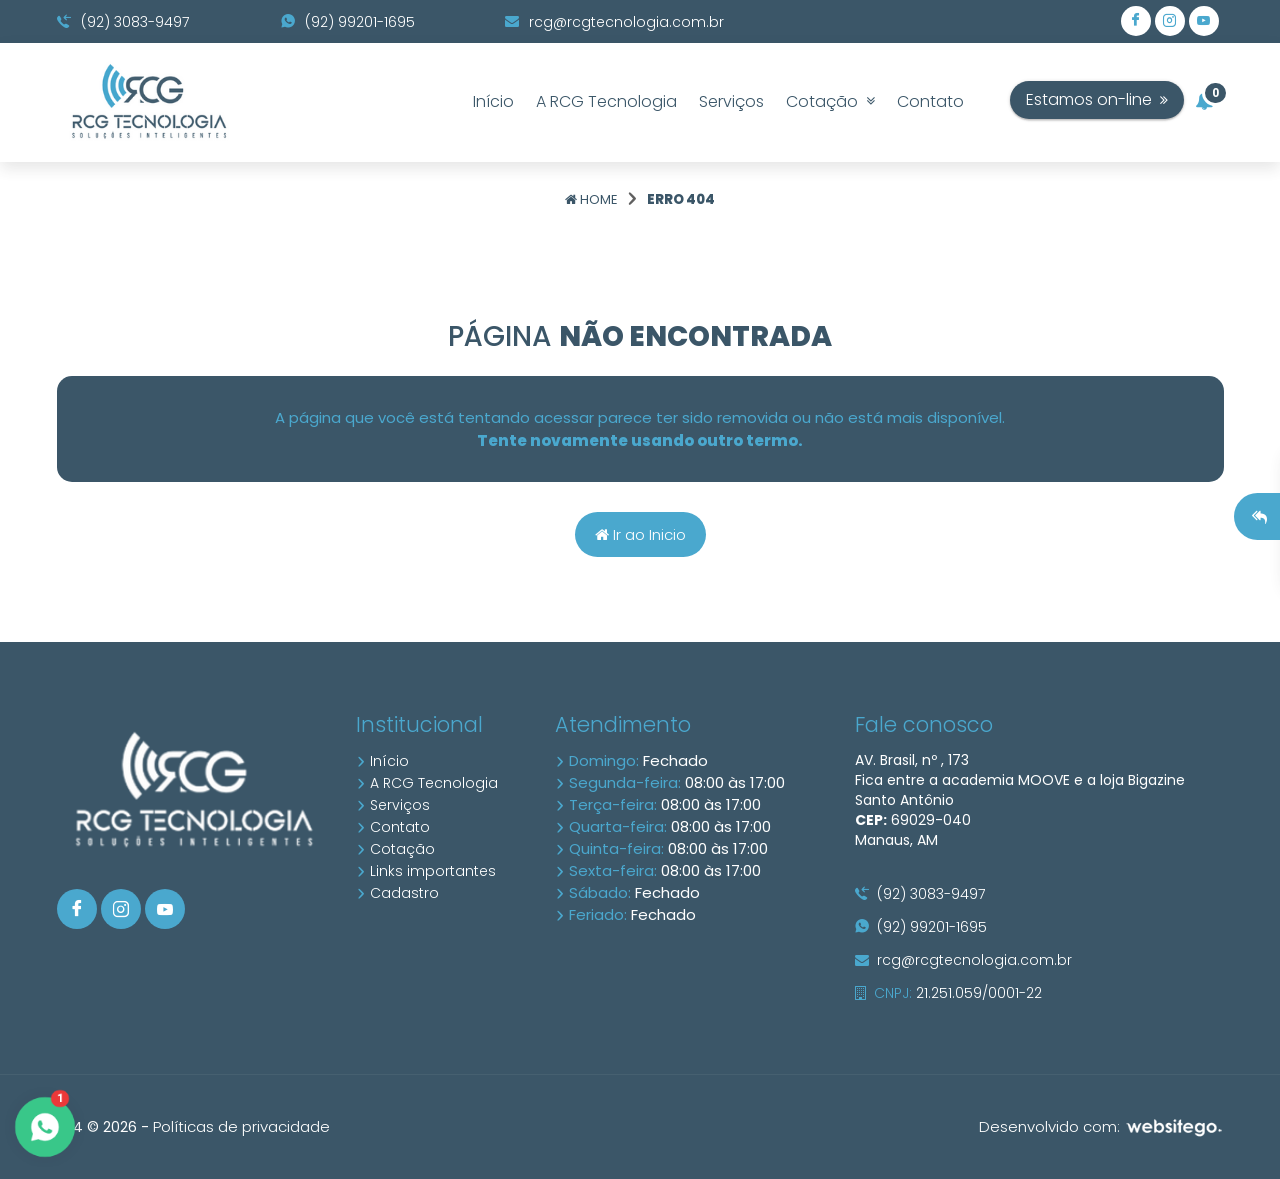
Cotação (830, 101)
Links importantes (426, 871)
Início (493, 101)
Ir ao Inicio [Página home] (640, 534)
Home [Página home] (591, 199)
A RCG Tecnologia (606, 101)
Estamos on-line (1137, 99)
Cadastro (397, 893)
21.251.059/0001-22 (948, 993)
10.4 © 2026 (97, 1127)
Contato (930, 101)
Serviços (731, 101)
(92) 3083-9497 (123, 22)
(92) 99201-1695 (348, 22)
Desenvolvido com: (1101, 1126)
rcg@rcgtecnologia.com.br (614, 22)
